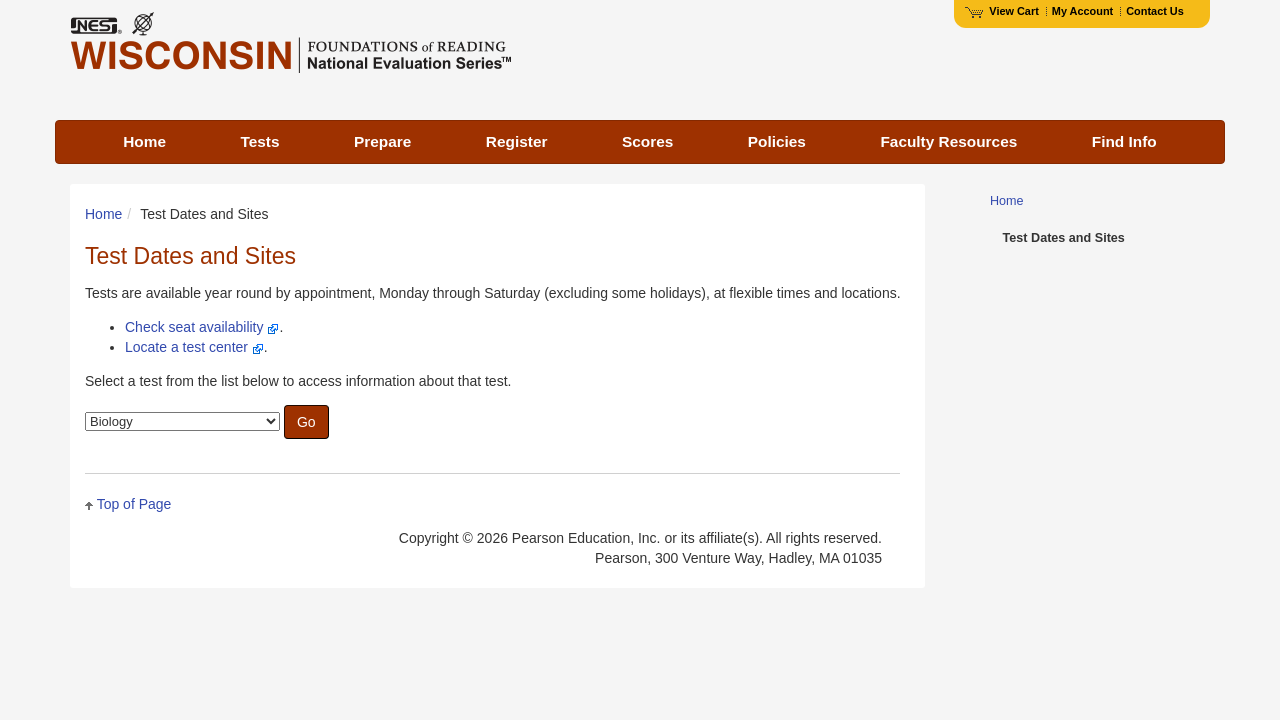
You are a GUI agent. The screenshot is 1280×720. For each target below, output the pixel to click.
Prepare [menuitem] (382, 141)
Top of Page (134, 504)
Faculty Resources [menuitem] (948, 141)
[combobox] (182, 421)
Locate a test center (186, 347)
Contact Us (1155, 11)
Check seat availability (194, 327)
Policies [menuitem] (777, 141)
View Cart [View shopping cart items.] (1002, 11)
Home (103, 214)
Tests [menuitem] (259, 141)
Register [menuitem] (517, 141)
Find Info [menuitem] (1124, 141)
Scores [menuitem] (647, 141)
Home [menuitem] (144, 141)
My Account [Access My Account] (1082, 11)
